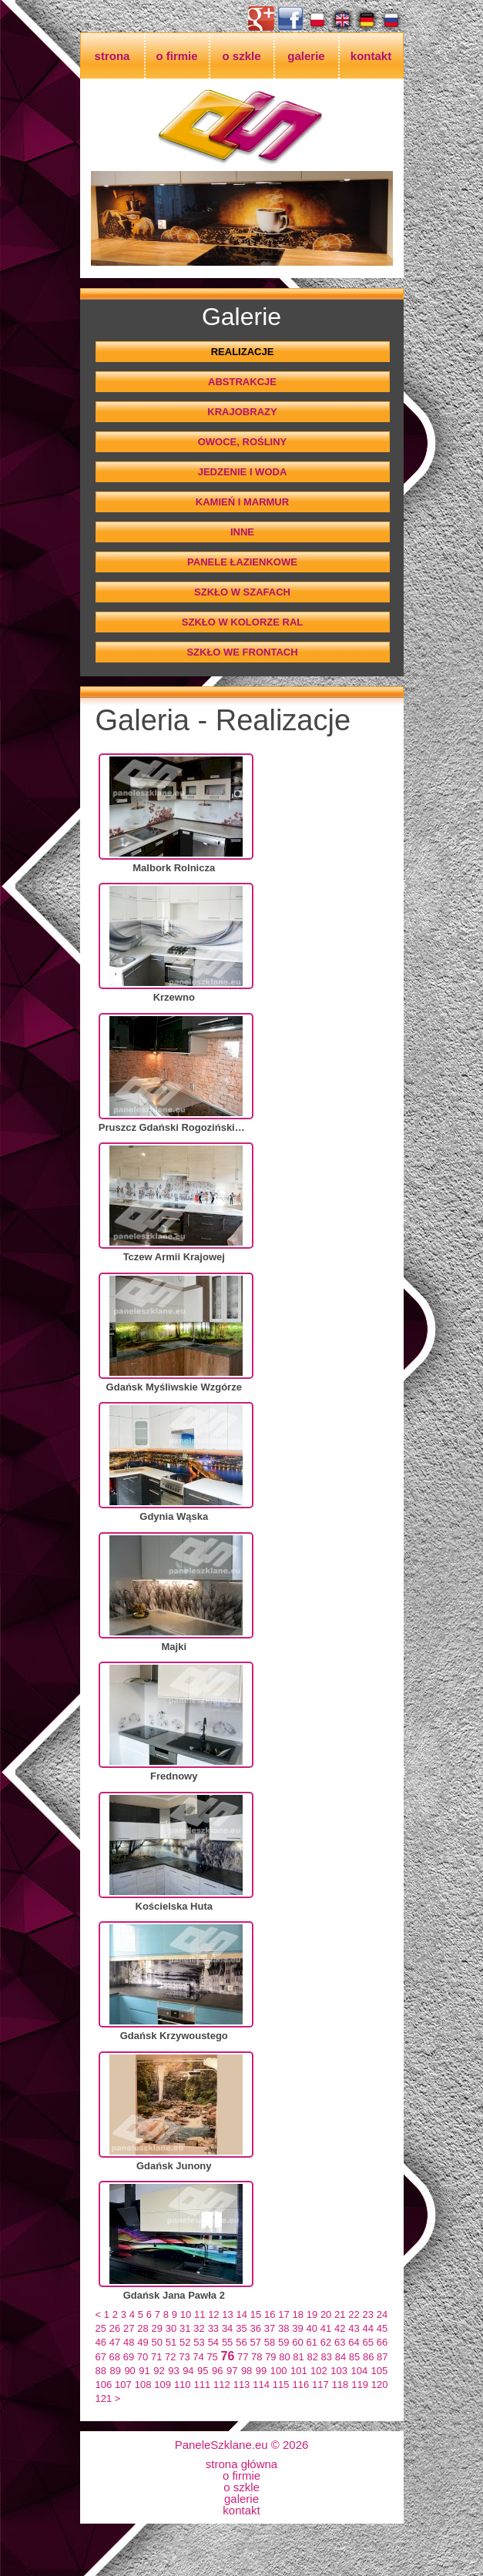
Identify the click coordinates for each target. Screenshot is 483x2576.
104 (359, 2370)
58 (269, 2342)
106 (104, 2384)
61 (311, 2342)
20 (325, 2314)
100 (278, 2370)
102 (318, 2370)
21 (339, 2314)
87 (382, 2357)
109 (162, 2384)
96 (217, 2370)
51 (171, 2342)
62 (325, 2342)
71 (156, 2357)
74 (198, 2357)
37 (269, 2328)
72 (170, 2357)
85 (354, 2357)
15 (255, 2314)
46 (101, 2342)
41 (325, 2328)
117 (320, 2384)
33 (213, 2328)
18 (297, 2314)
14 (241, 2314)
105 (379, 2370)
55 (227, 2342)
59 (283, 2342)
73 (184, 2357)
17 (283, 2314)
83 (326, 2357)
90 (129, 2370)
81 (298, 2357)
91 (144, 2370)
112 (221, 2384)
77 (242, 2357)
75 (211, 2357)
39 (297, 2328)
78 (256, 2357)
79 (270, 2357)
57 (255, 2342)
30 (171, 2328)
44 (368, 2328)
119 (359, 2384)
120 (379, 2384)
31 (184, 2328)
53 (198, 2342)
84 (340, 2357)
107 (123, 2384)
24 (382, 2314)
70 (142, 2357)
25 (101, 2328)
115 (281, 2384)
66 (382, 2342)
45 (382, 2328)
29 (157, 2328)
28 (142, 2328)
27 (128, 2328)
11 (199, 2314)
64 (353, 2342)
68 (114, 2357)
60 (297, 2342)
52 (184, 2342)
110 (182, 2384)
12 (213, 2314)
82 (312, 2357)
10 (185, 2314)
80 (284, 2357)
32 (198, 2328)
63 (339, 2342)
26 (114, 2328)
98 (246, 2370)
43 (353, 2328)
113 (241, 2384)
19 (312, 2314)
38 (283, 2328)
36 (255, 2328)
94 (188, 2370)
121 (104, 2398)
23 (368, 2314)
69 (128, 2357)
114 (261, 2384)
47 (114, 2342)
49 (142, 2342)
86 (368, 2357)
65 (368, 2342)
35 (241, 2328)
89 (114, 2370)
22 (353, 2314)
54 (213, 2342)
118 (340, 2384)
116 (300, 2384)
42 (339, 2328)
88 (101, 2370)
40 (311, 2328)
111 (201, 2384)
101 (298, 2370)
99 (261, 2370)
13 (227, 2314)
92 (158, 2370)
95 (202, 2370)
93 (173, 2370)
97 (231, 2370)
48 (128, 2342)
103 (338, 2370)
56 (241, 2342)
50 (157, 2342)
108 (143, 2384)
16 (269, 2314)
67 (101, 2357)
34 (227, 2328)
